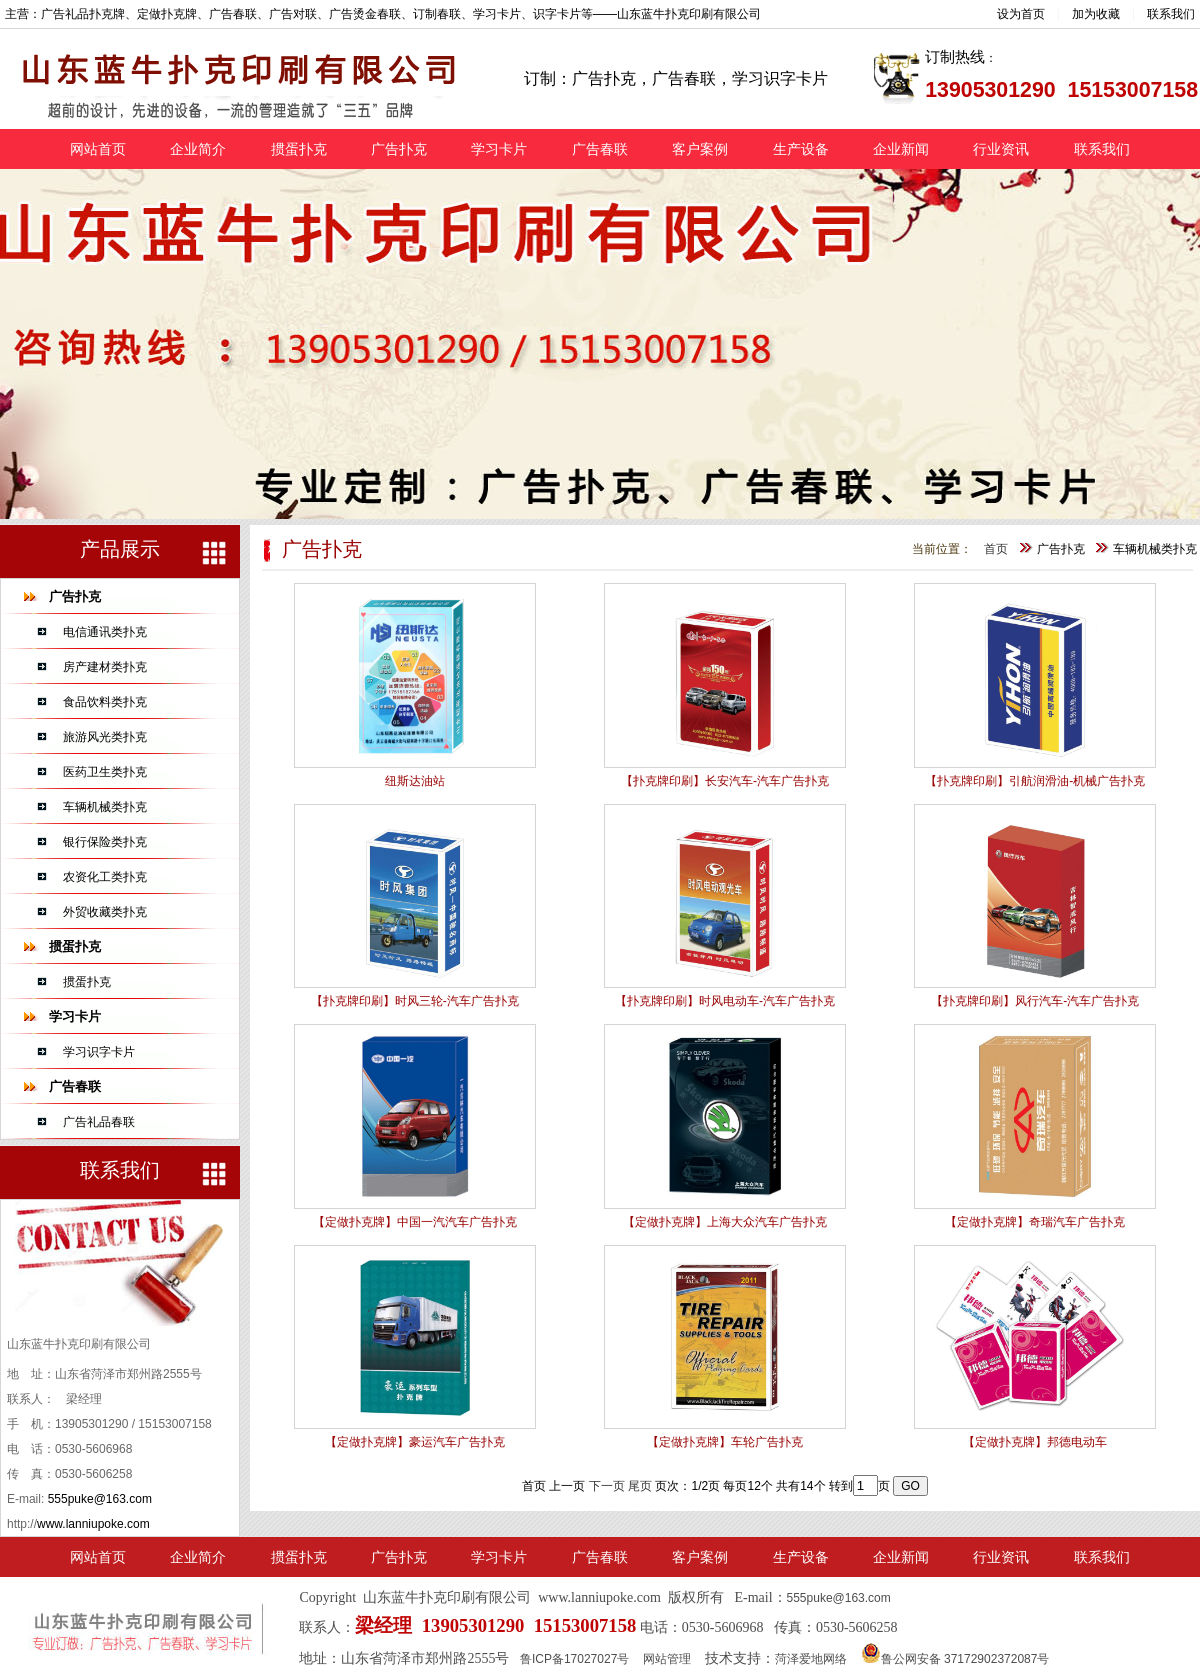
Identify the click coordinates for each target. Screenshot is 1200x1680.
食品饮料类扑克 (105, 702)
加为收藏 (1096, 14)
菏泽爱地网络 (811, 1659)
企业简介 (198, 149)
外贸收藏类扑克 (105, 912)
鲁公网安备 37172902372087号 (955, 1659)
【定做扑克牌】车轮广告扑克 (725, 1442)
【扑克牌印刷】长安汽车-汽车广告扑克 (725, 781)
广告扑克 (399, 149)
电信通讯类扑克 (105, 632)
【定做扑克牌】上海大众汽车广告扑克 (725, 1222)
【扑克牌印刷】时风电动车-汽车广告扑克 (725, 1001)
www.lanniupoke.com (93, 1524)
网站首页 (98, 149)
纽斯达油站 (415, 781)
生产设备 (801, 149)
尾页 (640, 1486)
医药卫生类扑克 (105, 772)
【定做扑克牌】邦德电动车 (1035, 1442)
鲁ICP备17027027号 (574, 1659)
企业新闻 (901, 149)
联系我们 (1171, 14)
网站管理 (667, 1659)
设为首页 (1021, 14)
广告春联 (600, 149)
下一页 (607, 1486)
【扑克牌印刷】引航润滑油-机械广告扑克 (1035, 781)
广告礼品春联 (99, 1122)
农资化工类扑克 (105, 877)
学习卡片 (499, 149)
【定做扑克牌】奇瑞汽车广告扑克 (1035, 1222)
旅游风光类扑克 (105, 737)
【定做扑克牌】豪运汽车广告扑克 (415, 1442)
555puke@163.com (100, 1499)
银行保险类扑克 (105, 842)
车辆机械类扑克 (105, 807)
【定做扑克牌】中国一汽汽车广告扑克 (415, 1222)
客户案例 (700, 149)
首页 (996, 549)
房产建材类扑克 (105, 667)
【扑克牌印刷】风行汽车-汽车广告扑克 (1035, 1001)
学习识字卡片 (99, 1052)
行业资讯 (1001, 149)
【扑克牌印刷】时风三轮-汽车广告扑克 (415, 1001)
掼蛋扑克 (299, 149)
